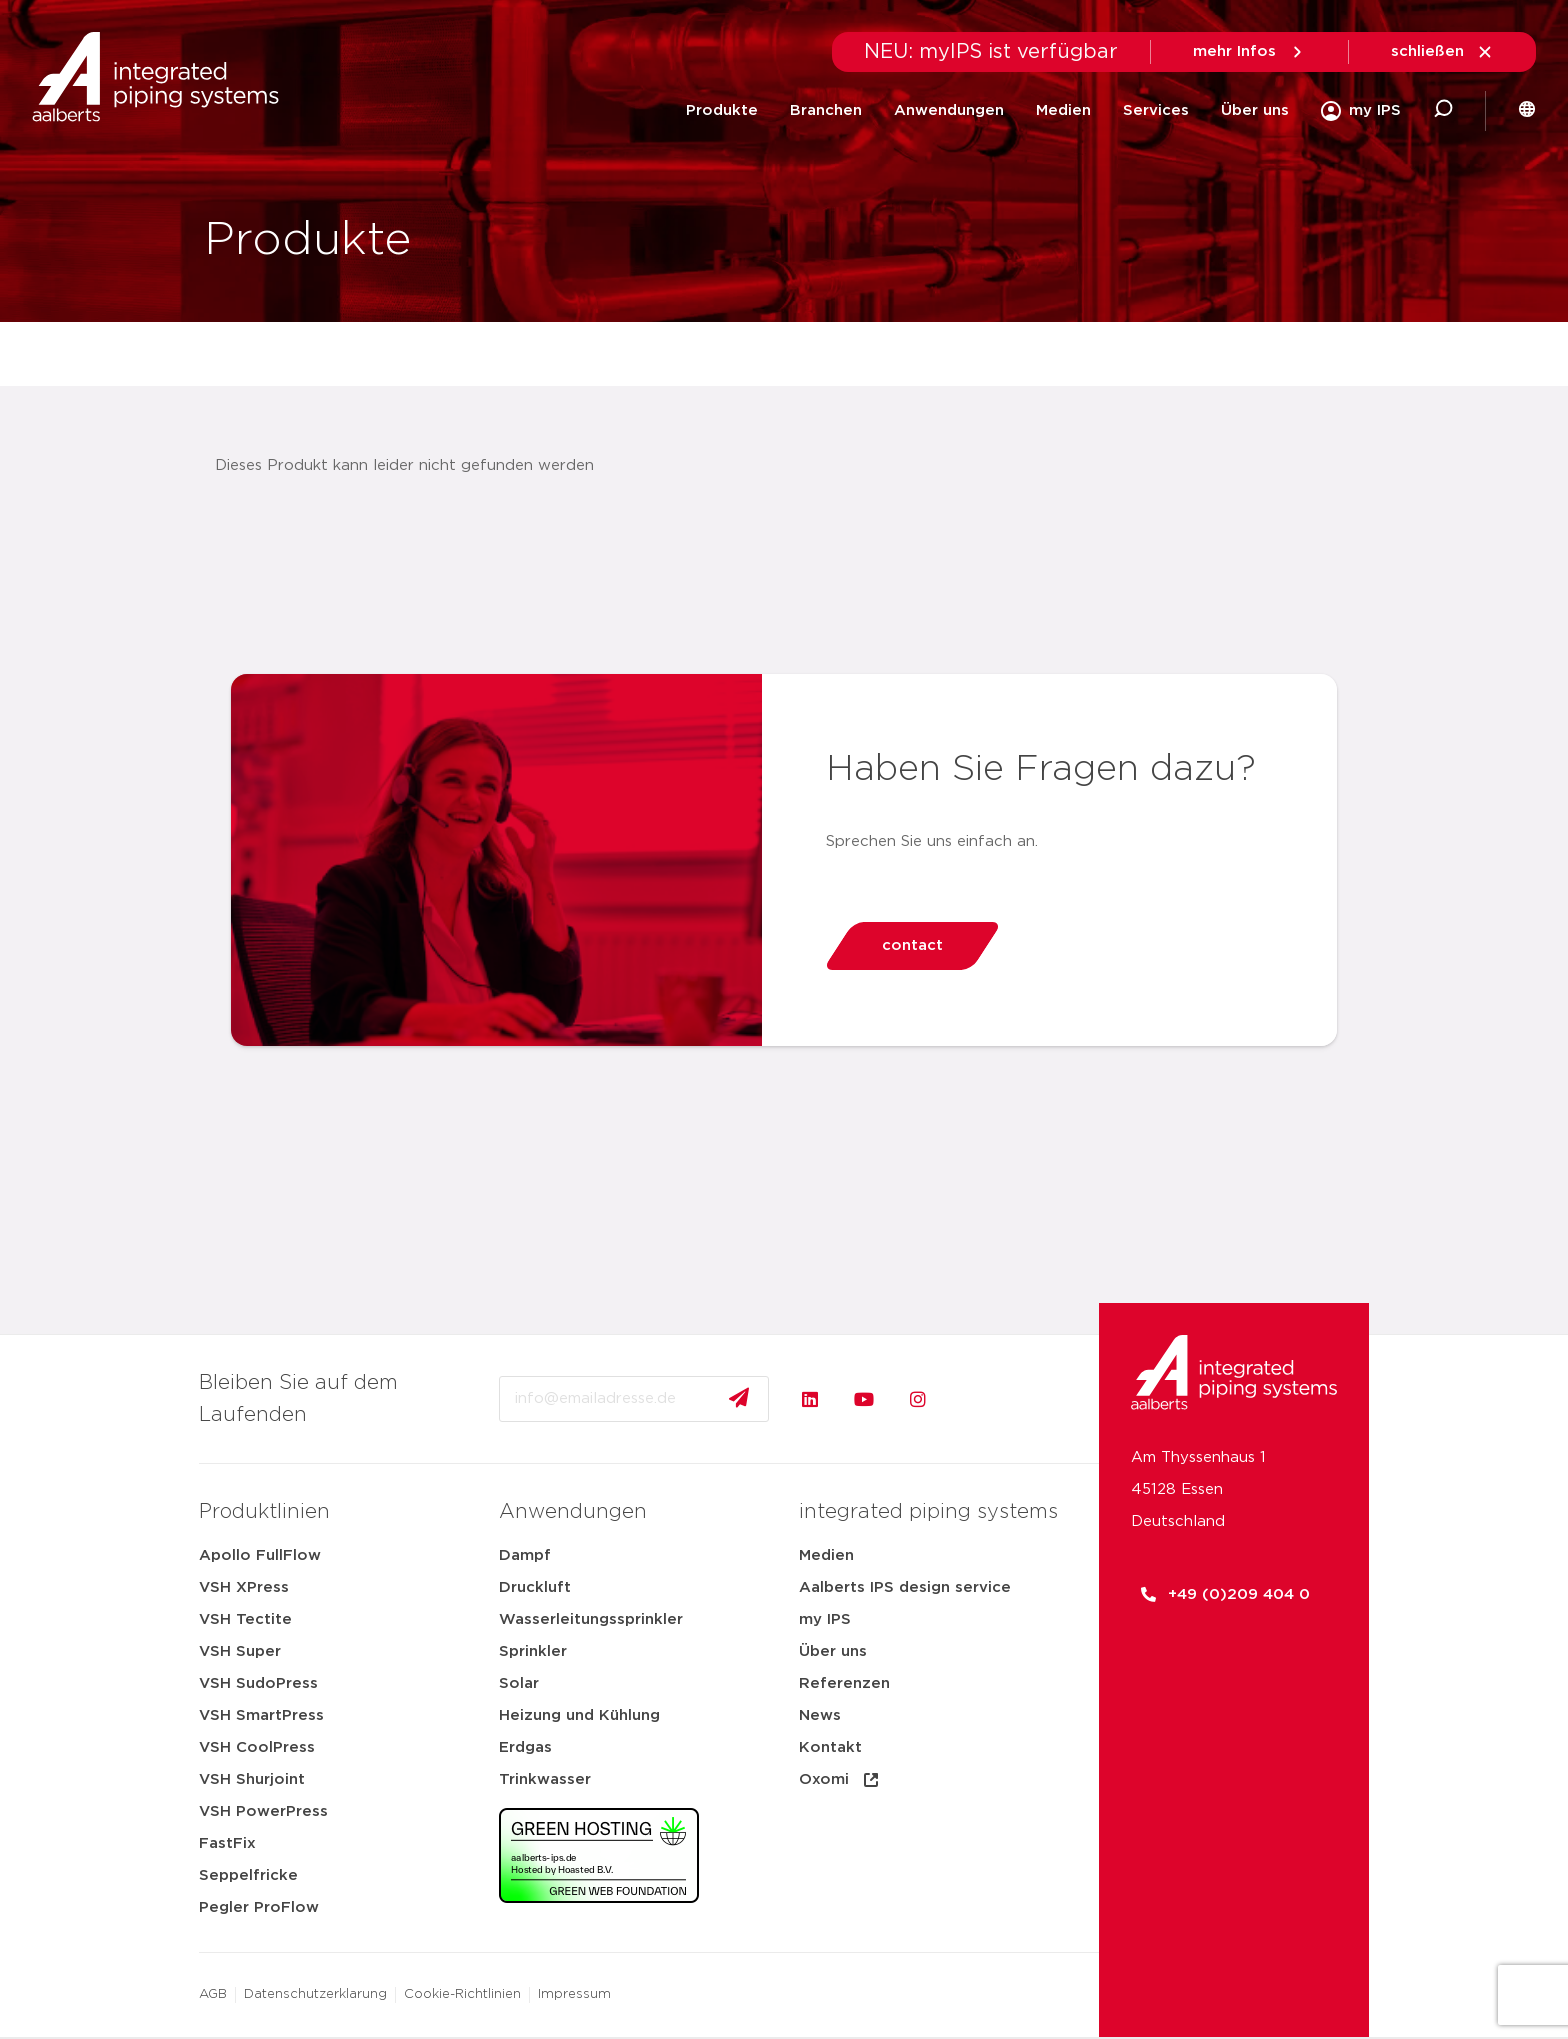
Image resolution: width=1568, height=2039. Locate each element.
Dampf (525, 1555)
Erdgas (525, 1747)
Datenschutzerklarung (315, 1994)
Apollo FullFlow (260, 1555)
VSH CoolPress (257, 1747)
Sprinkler (533, 1651)
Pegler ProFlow (259, 1907)
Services (1156, 110)
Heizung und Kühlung (579, 1715)
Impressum (574, 1994)
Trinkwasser (545, 1779)
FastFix (227, 1843)
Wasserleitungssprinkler (591, 1619)
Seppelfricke (248, 1875)
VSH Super (240, 1651)
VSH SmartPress (261, 1715)
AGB (213, 1994)
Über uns (1255, 110)
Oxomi (840, 1780)
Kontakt (830, 1747)
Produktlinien (264, 1512)
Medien (1063, 110)
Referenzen (844, 1683)
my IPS (825, 1619)
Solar (519, 1683)
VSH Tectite (245, 1619)
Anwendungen (949, 110)
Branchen (826, 110)
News (820, 1715)
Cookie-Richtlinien (462, 1994)
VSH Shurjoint (252, 1779)
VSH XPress (244, 1587)
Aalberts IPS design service (905, 1587)
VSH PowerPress (263, 1811)
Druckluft (535, 1587)
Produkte (722, 110)
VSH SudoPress (258, 1683)
